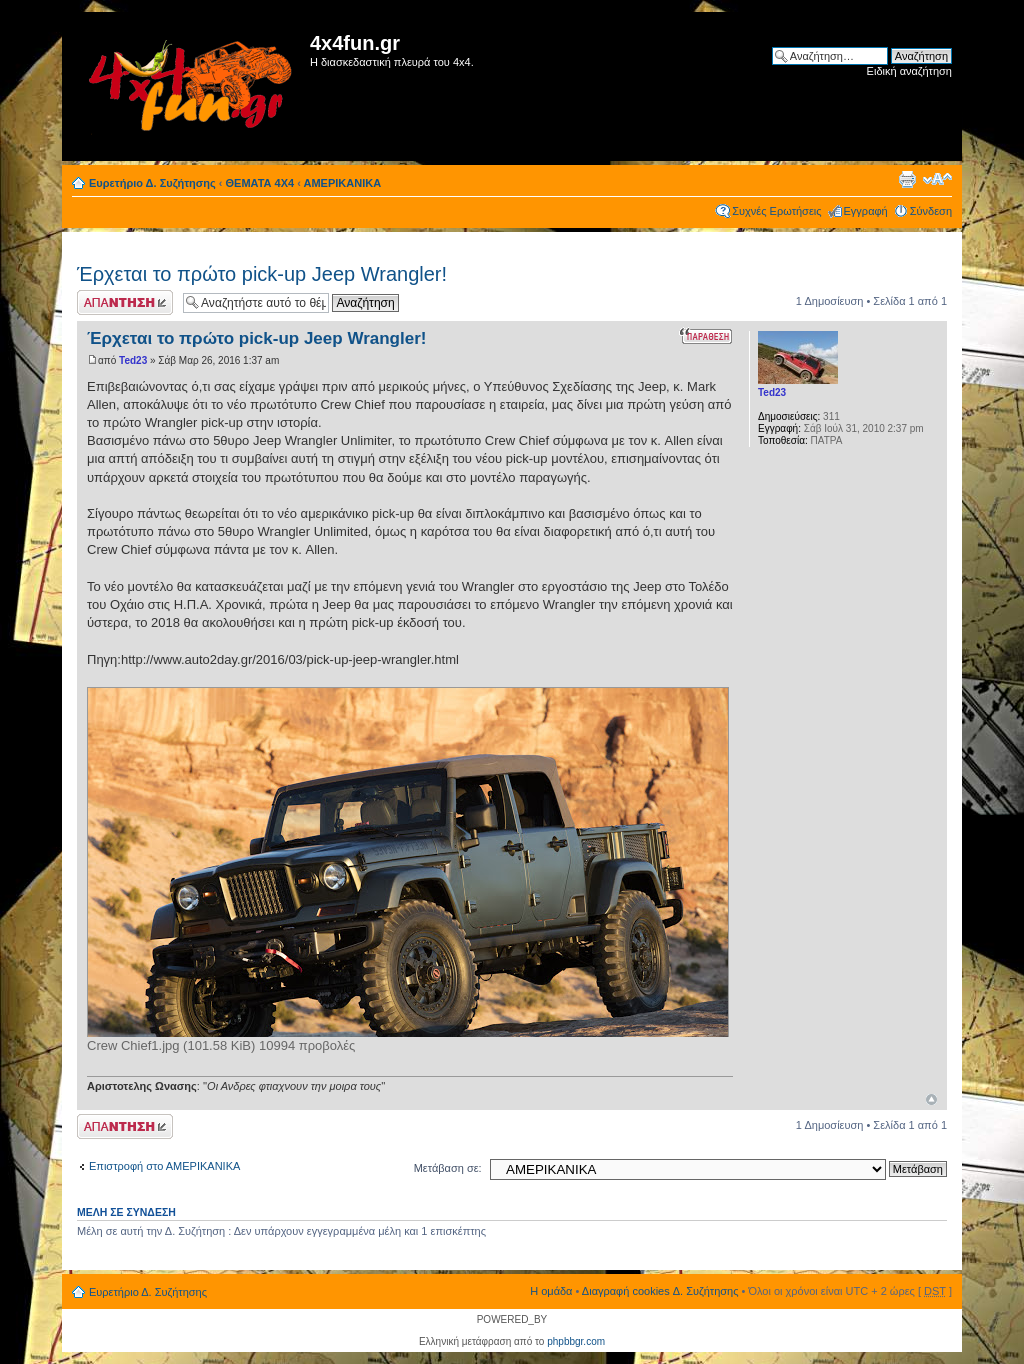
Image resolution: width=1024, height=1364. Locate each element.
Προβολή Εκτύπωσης (907, 179)
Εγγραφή (866, 211)
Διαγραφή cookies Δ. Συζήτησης (660, 1291)
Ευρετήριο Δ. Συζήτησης (152, 183)
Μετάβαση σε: (448, 1168)
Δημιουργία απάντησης (125, 302)
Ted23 (133, 360)
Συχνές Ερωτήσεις (776, 211)
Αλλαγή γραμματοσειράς (937, 179)
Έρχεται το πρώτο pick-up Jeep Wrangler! (262, 274)
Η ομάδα (551, 1291)
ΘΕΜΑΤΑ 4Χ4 (260, 183)
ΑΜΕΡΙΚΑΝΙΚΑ (343, 183)
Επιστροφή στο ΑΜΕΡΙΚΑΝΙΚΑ (164, 1166)
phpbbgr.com (576, 1341)
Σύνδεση (931, 211)
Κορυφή (931, 1099)
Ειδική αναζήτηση (909, 71)
